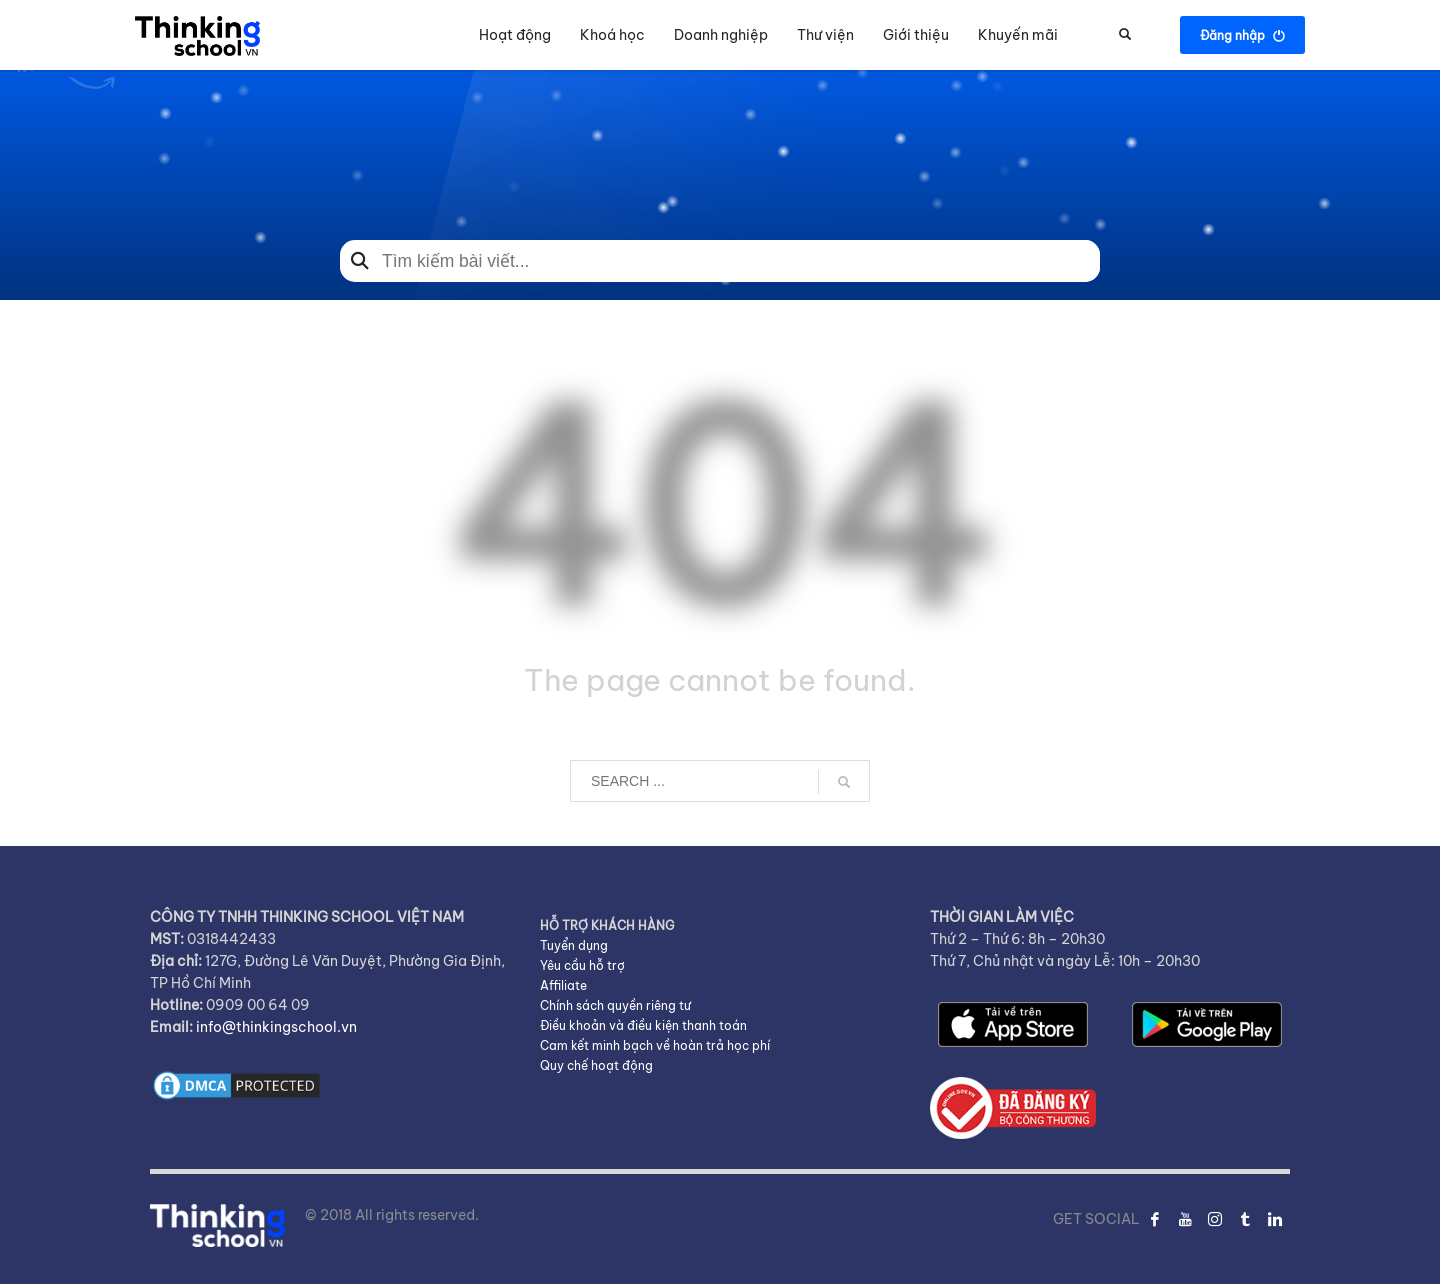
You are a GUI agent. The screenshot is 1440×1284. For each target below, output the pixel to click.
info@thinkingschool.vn (276, 1027)
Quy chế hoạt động (596, 1065)
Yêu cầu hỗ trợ (582, 965)
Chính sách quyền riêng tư (615, 1005)
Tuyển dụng (574, 945)
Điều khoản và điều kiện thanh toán (643, 1025)
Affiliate (563, 985)
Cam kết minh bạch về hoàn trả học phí (655, 1045)
